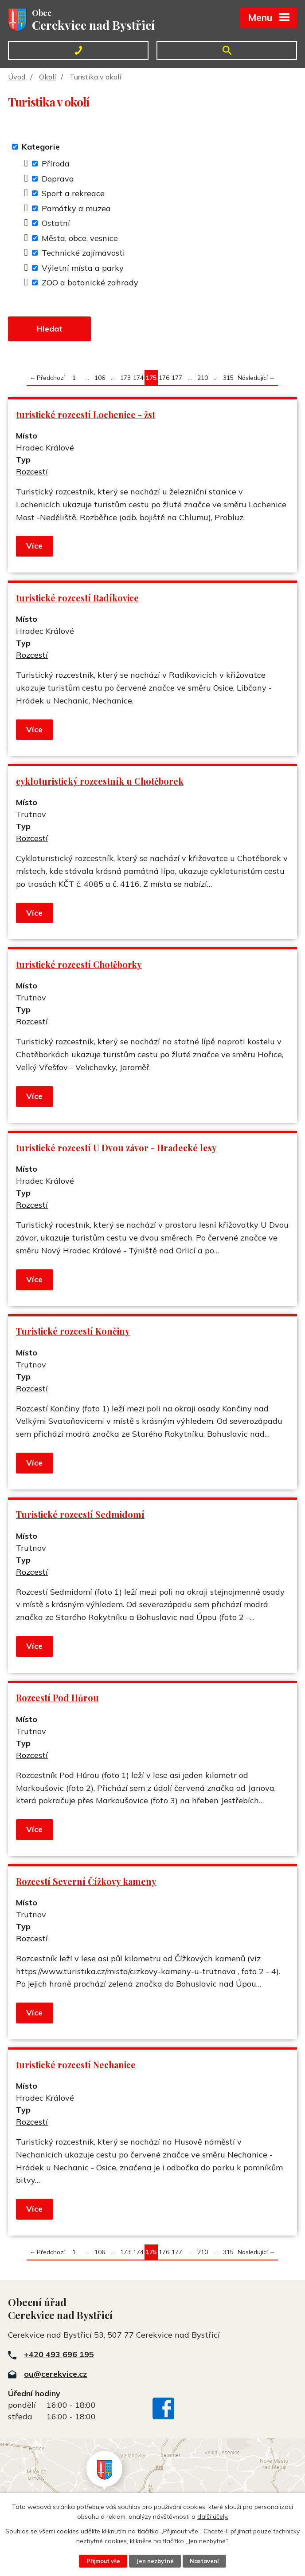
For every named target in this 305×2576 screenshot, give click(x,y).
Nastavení (204, 2560)
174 (138, 378)
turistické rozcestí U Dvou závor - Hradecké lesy (116, 1148)
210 (202, 378)
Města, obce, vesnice (80, 238)
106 (99, 378)
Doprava (58, 179)
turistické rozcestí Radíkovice (77, 598)
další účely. (212, 2517)
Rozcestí (32, 472)
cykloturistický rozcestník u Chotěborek (100, 781)
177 (177, 378)
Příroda (56, 163)
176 (164, 378)
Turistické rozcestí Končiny (73, 1332)
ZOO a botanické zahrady (90, 282)
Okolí (47, 76)
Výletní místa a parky (83, 268)
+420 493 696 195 (59, 2355)
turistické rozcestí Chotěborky (79, 965)
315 (228, 378)
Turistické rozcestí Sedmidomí (80, 1515)
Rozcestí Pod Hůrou (57, 1698)
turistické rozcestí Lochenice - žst (85, 415)
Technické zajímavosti (83, 253)
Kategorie (41, 147)
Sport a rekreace (73, 193)
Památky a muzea (76, 208)
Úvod (16, 76)
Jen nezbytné (155, 2560)
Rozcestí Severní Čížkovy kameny (86, 1882)
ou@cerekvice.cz (55, 2374)
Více (34, 546)
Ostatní (56, 223)
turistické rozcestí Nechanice (76, 2065)
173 (125, 378)
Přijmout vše (103, 2560)
